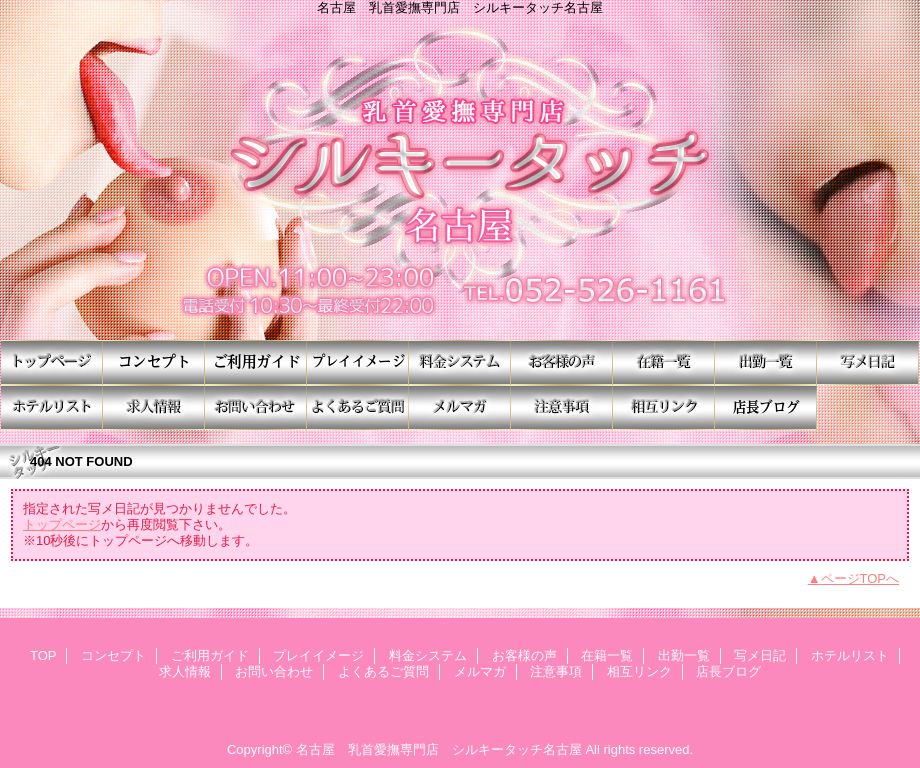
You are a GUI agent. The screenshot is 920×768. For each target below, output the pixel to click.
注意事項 (562, 407)
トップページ (62, 524)
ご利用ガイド (256, 362)
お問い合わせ (256, 407)
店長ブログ (766, 407)
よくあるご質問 (358, 407)
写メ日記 (868, 362)
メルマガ (460, 407)
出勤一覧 (766, 362)
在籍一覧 (664, 362)
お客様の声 (562, 362)
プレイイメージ (358, 362)
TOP (52, 362)
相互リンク (664, 407)
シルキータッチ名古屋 (460, 177)
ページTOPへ (860, 578)
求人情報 (154, 407)
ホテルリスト (52, 407)
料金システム (460, 362)
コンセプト (154, 362)
